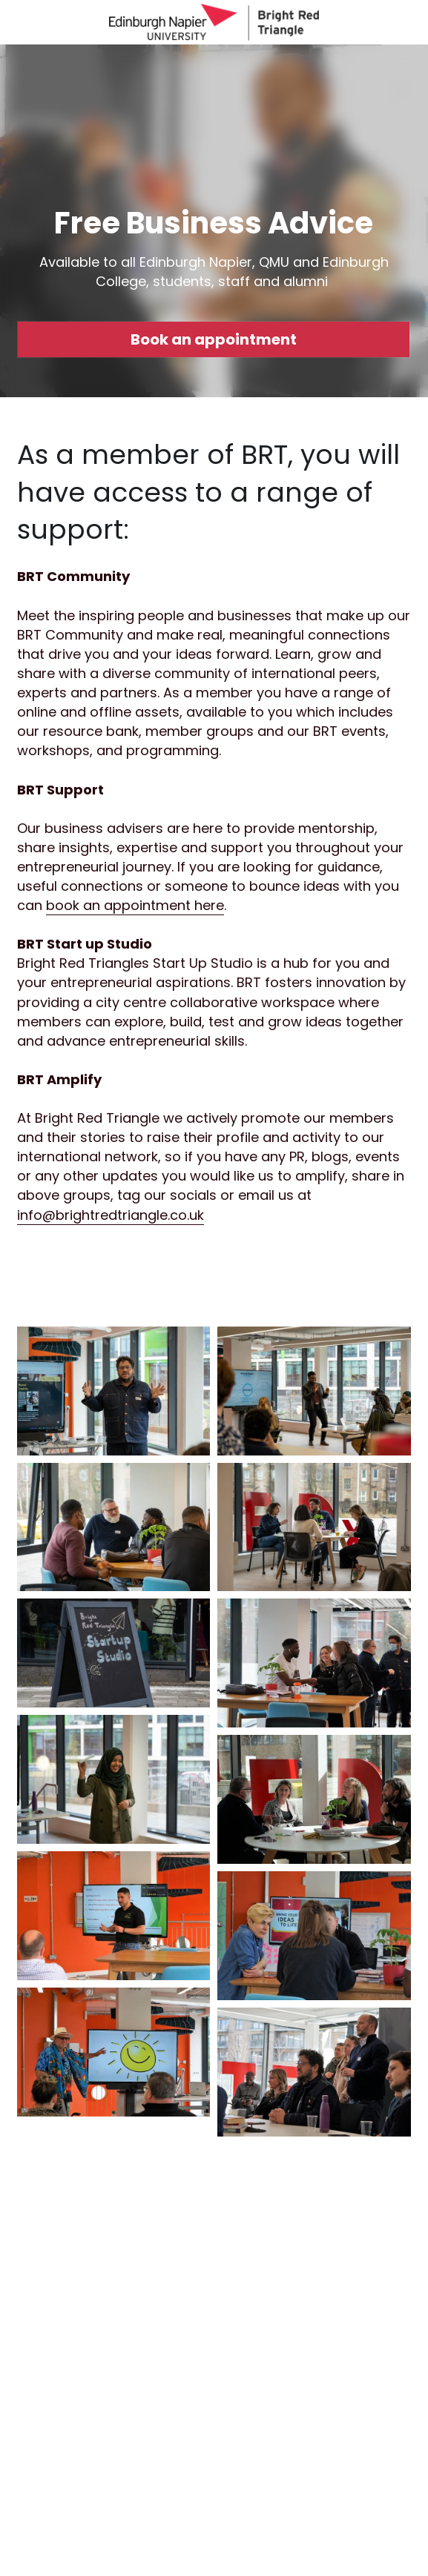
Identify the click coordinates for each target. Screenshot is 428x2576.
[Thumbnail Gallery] (114, 1391)
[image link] (214, 21)
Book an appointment (214, 339)
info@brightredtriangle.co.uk (110, 1215)
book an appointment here (135, 905)
